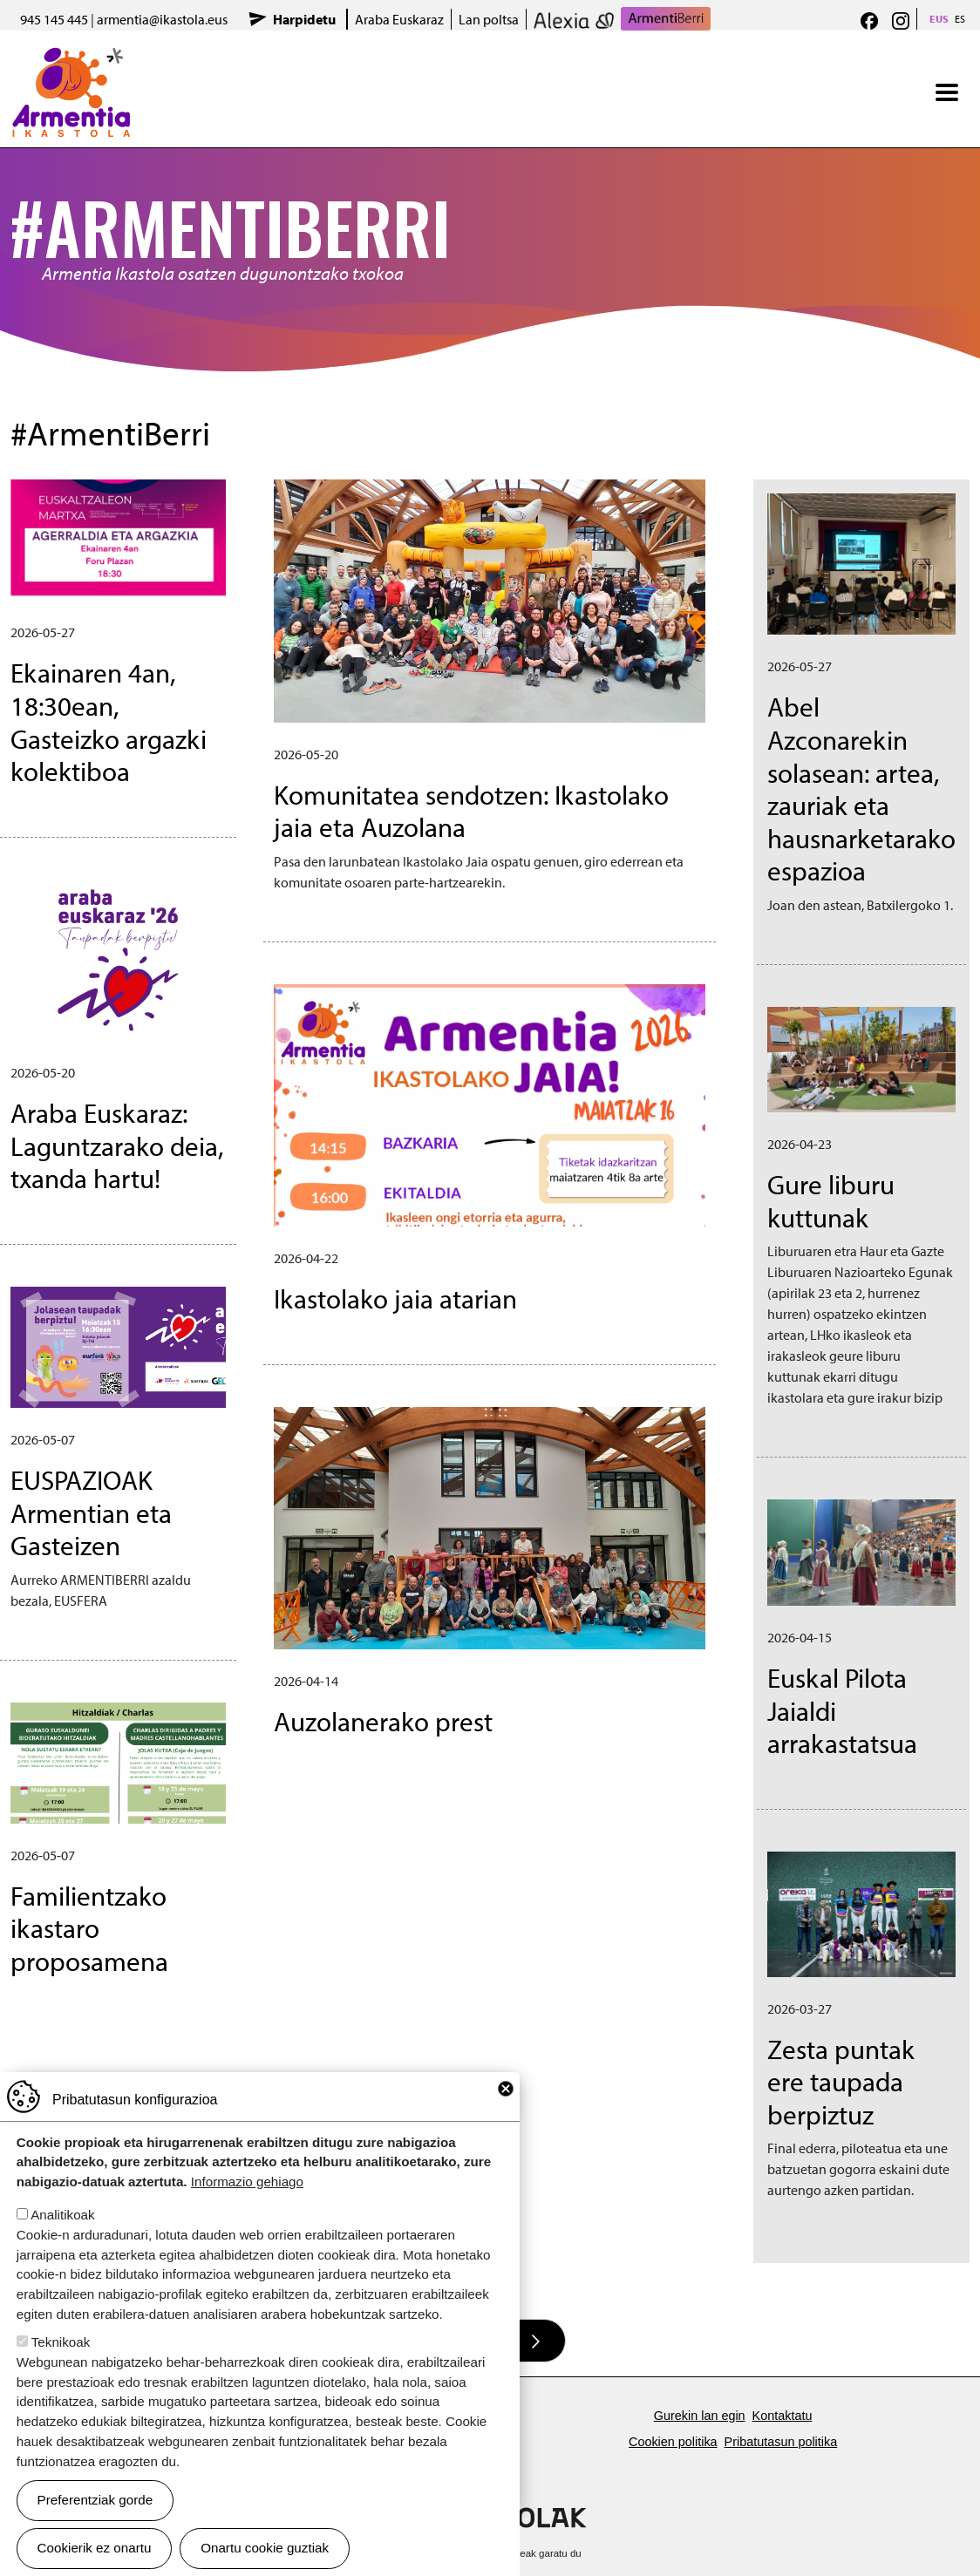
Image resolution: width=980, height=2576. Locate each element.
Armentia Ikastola (71, 58)
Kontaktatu (782, 2416)
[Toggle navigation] (946, 92)
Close (505, 2088)
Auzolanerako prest (383, 1720)
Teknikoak (61, 2342)
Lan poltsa (489, 19)
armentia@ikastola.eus (162, 19)
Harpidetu (304, 19)
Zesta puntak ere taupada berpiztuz (841, 2081)
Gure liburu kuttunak (831, 1200)
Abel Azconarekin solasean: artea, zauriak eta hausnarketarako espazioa (861, 788)
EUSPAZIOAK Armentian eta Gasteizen (91, 1512)
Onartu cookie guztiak (265, 2547)
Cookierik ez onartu (94, 2547)
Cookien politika (673, 2442)
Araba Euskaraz (399, 19)
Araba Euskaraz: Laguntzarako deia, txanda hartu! (116, 1145)
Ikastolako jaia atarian (395, 1298)
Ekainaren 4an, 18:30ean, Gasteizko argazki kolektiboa (108, 721)
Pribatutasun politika (781, 2442)
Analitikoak (62, 2214)
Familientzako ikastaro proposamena (89, 1928)
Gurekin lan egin (699, 2416)
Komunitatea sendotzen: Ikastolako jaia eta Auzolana (471, 811)
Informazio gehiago (247, 2181)
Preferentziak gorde (95, 2499)
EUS (939, 18)
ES (960, 18)
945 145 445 (54, 19)
